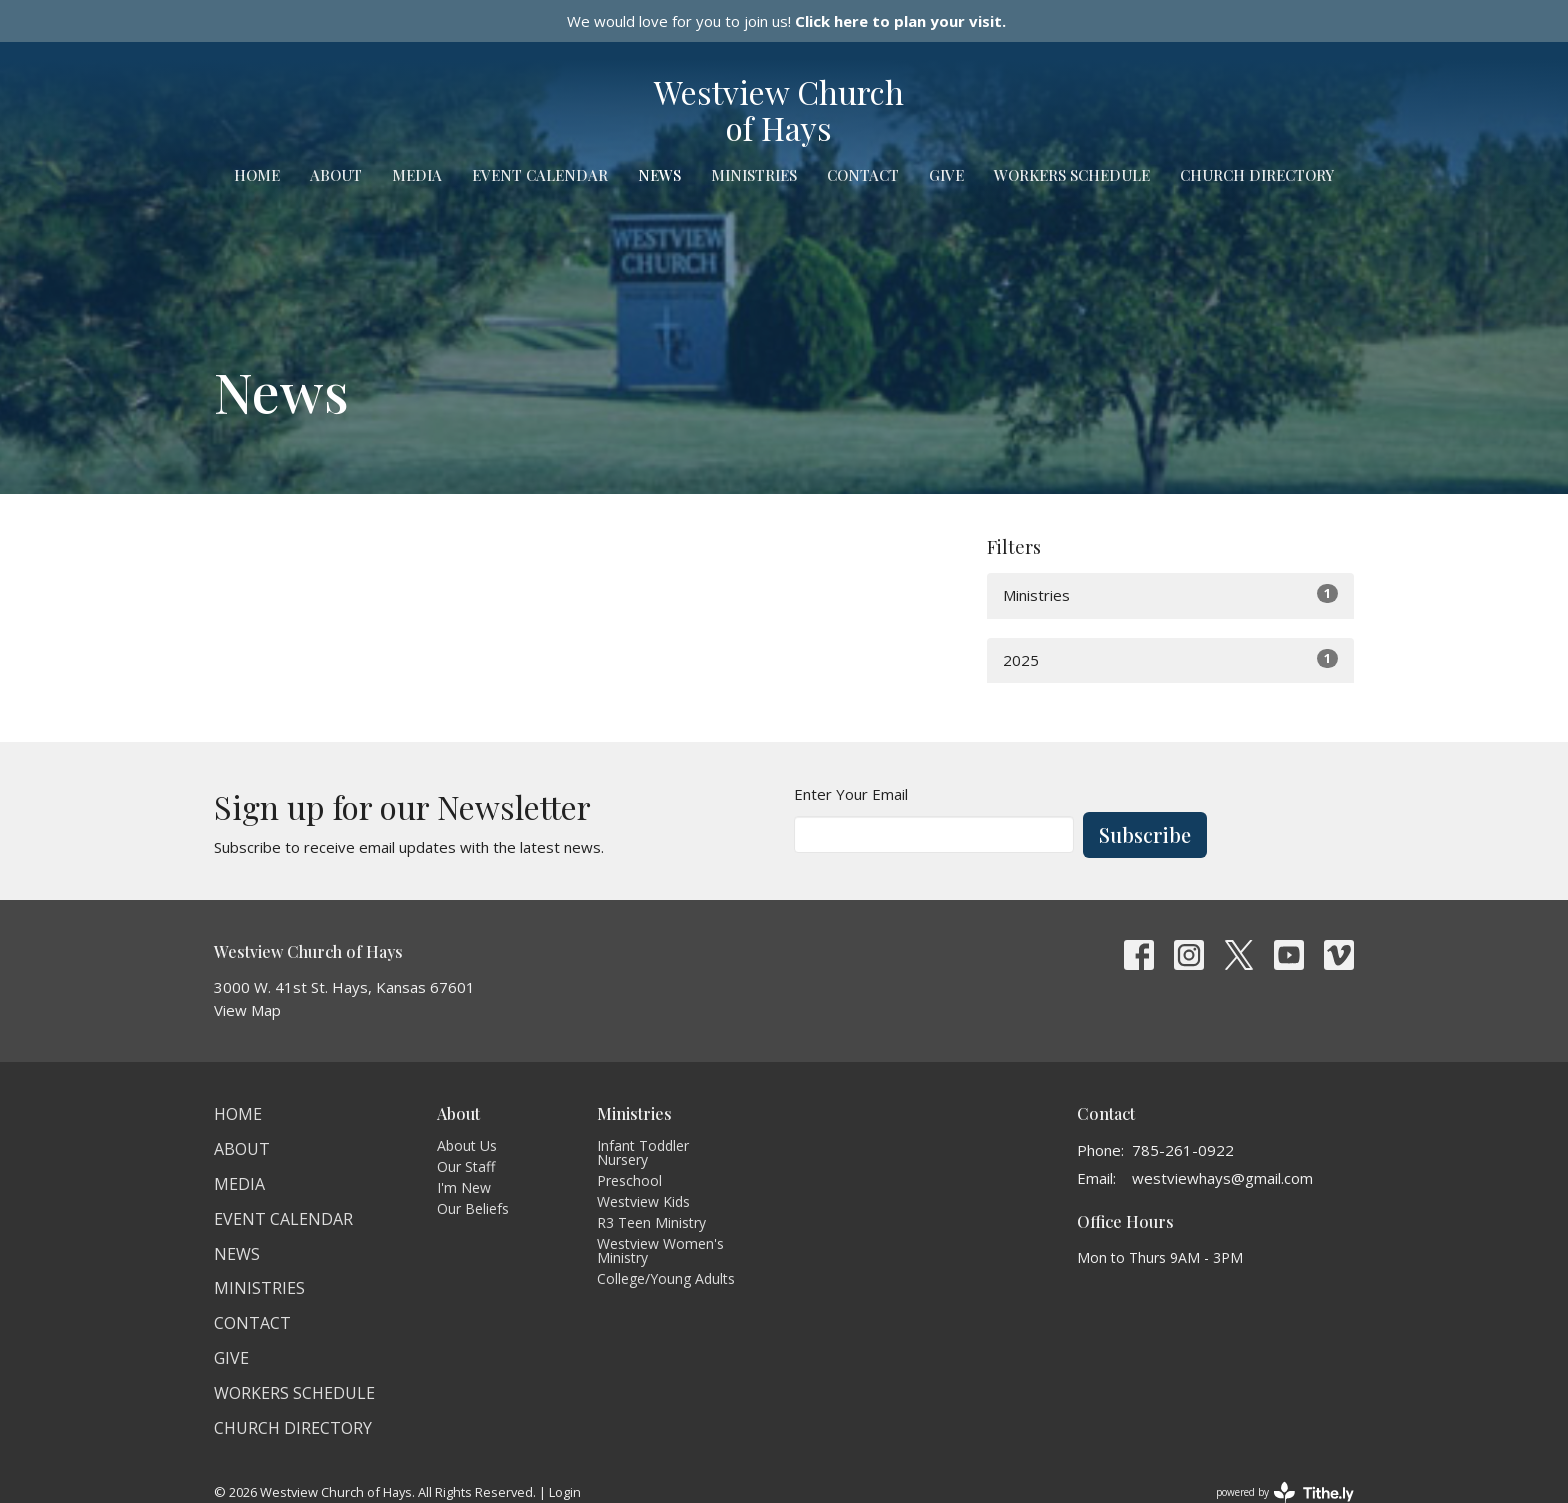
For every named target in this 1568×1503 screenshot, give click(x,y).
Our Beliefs (473, 1208)
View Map (247, 1010)
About (336, 175)
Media (417, 175)
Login (565, 1492)
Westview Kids (643, 1201)
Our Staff (466, 1166)
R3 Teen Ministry (651, 1222)
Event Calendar (540, 175)
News (659, 175)
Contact (863, 175)
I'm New (464, 1187)
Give (946, 175)
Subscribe (1145, 834)
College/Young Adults (666, 1278)
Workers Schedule (1072, 175)
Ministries (754, 175)
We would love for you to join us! (786, 21)
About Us (467, 1145)
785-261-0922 (1183, 1150)
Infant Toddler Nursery (643, 1152)
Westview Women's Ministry (660, 1250)
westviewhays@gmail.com (1222, 1178)
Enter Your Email (851, 794)
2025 (1170, 659)
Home (257, 175)
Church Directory (1257, 175)
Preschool (629, 1180)
